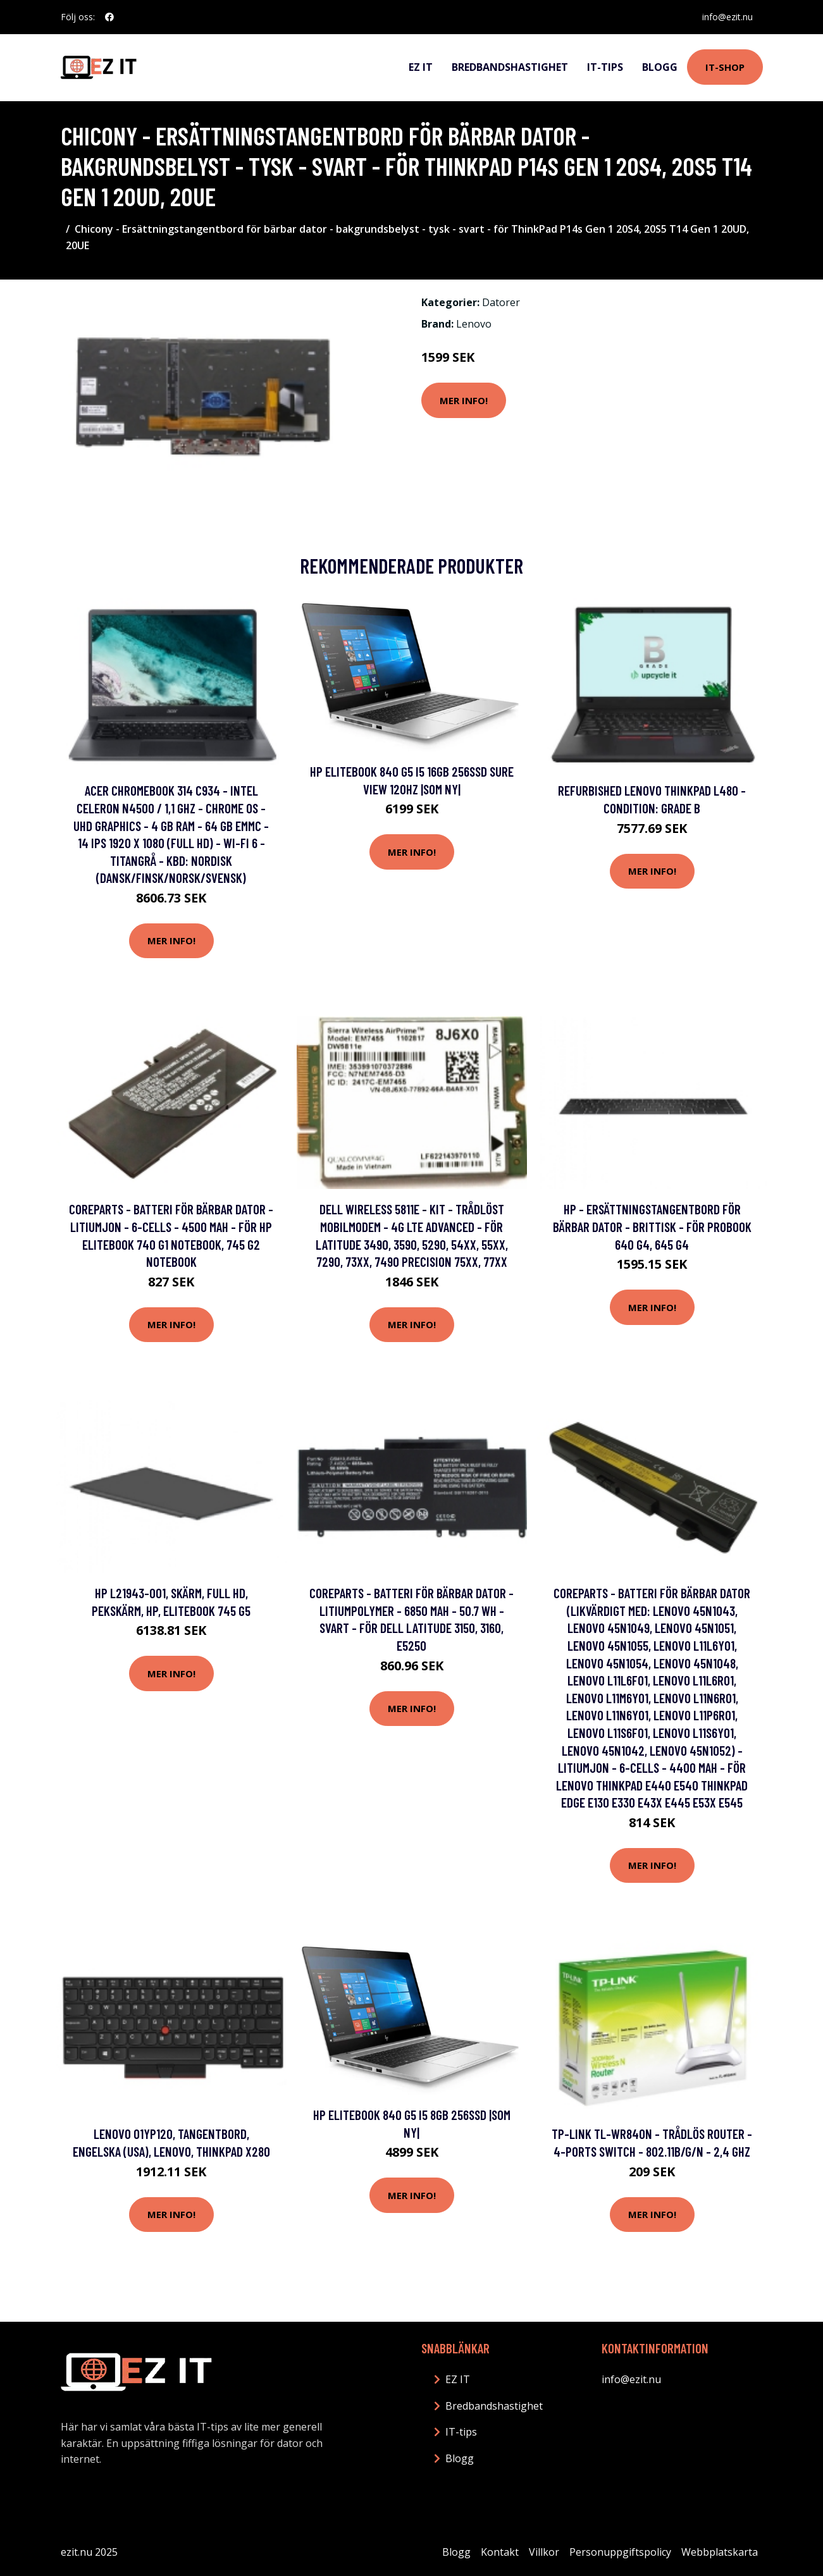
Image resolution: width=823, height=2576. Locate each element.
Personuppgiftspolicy (620, 2552)
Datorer (501, 302)
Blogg (660, 67)
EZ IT (421, 67)
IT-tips (605, 67)
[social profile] (109, 17)
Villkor (544, 2552)
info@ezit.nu (727, 17)
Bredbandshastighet (510, 67)
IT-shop (725, 67)
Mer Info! (464, 400)
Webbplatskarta (719, 2552)
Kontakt (500, 2552)
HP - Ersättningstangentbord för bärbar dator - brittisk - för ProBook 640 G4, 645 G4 (652, 1226)
